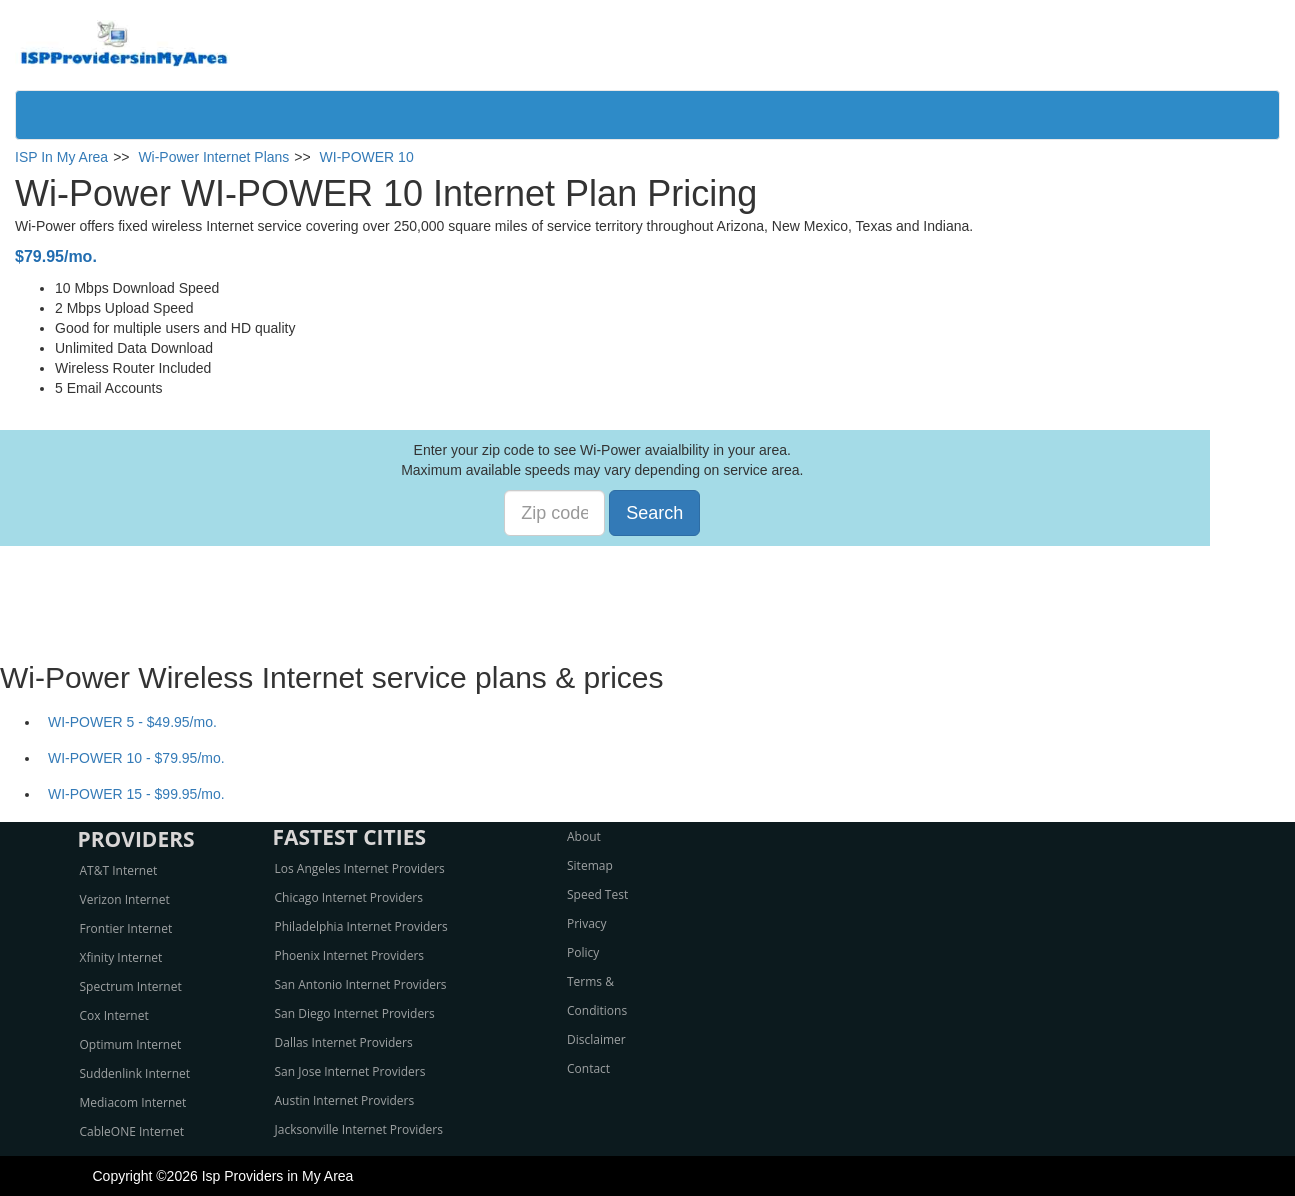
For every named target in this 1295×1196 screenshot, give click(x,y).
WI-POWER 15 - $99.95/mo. (136, 794)
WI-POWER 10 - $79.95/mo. (136, 758)
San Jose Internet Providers (350, 1071)
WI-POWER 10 (367, 157)
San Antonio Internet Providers (361, 984)
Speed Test (597, 894)
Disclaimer (596, 1039)
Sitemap (590, 865)
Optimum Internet (131, 1044)
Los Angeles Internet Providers (360, 868)
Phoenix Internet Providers (350, 955)
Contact (588, 1068)
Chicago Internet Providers (349, 897)
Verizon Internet (125, 899)
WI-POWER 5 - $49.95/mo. (132, 722)
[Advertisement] (648, 591)
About (584, 836)
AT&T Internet (119, 870)
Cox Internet (114, 1015)
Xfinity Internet (121, 957)
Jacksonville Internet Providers (359, 1129)
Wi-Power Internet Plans (213, 157)
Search (654, 513)
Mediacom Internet (133, 1102)
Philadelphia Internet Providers (361, 926)
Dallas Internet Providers (344, 1042)
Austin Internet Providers (345, 1100)
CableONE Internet (132, 1131)
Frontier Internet (126, 928)
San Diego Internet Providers (355, 1013)
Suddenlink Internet (135, 1073)
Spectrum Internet (131, 986)
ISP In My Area (61, 157)
